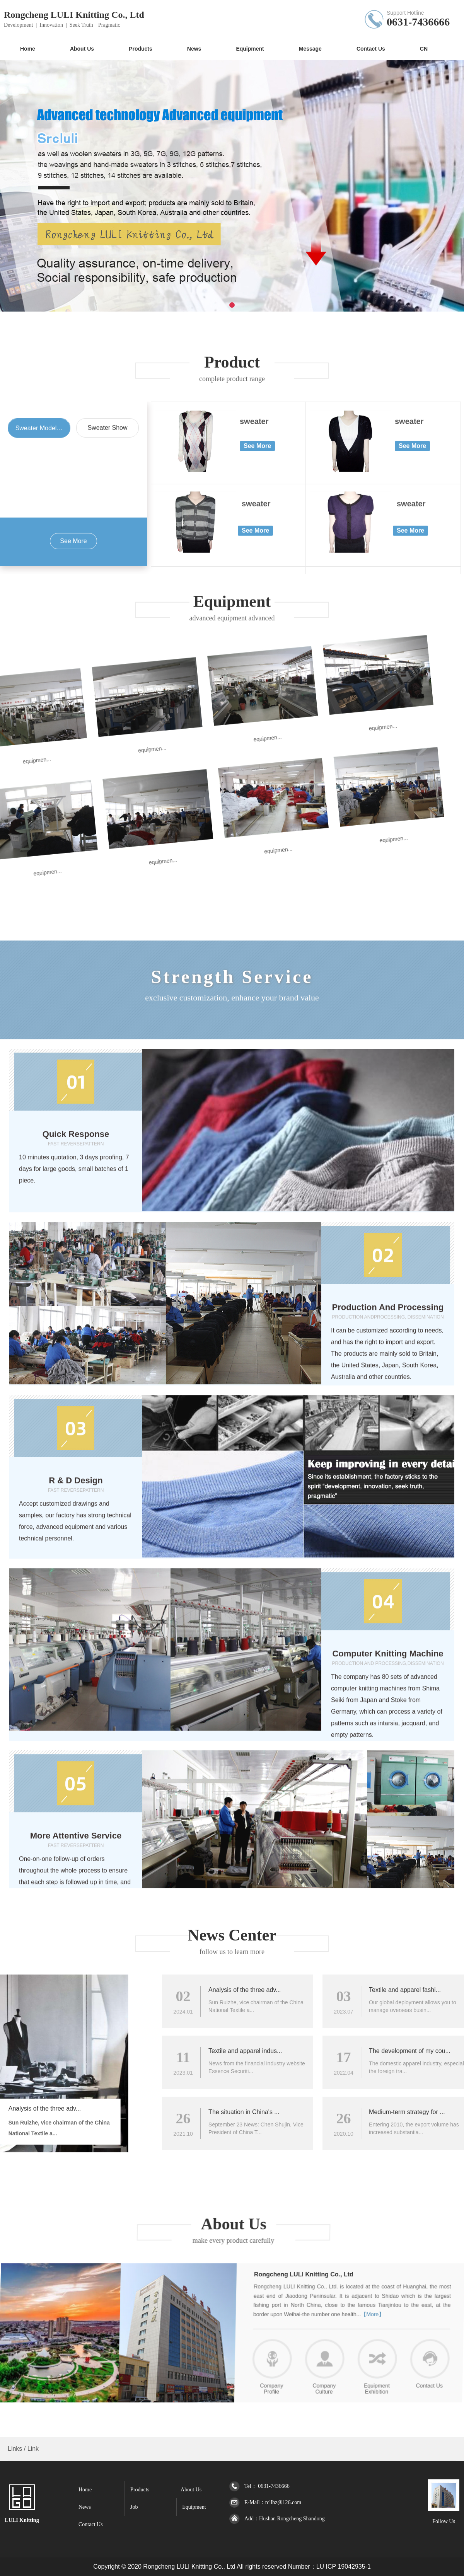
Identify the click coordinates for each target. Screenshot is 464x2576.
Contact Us (90, 2524)
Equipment (194, 2507)
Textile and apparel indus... (421, 2051)
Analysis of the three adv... (421, 1990)
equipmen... (35, 842)
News (84, 2507)
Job (134, 2507)
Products (139, 2490)
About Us (191, 2490)
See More (73, 873)
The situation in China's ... (420, 2112)
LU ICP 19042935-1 (343, 2566)
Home (85, 2490)
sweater (254, 753)
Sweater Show (107, 759)
